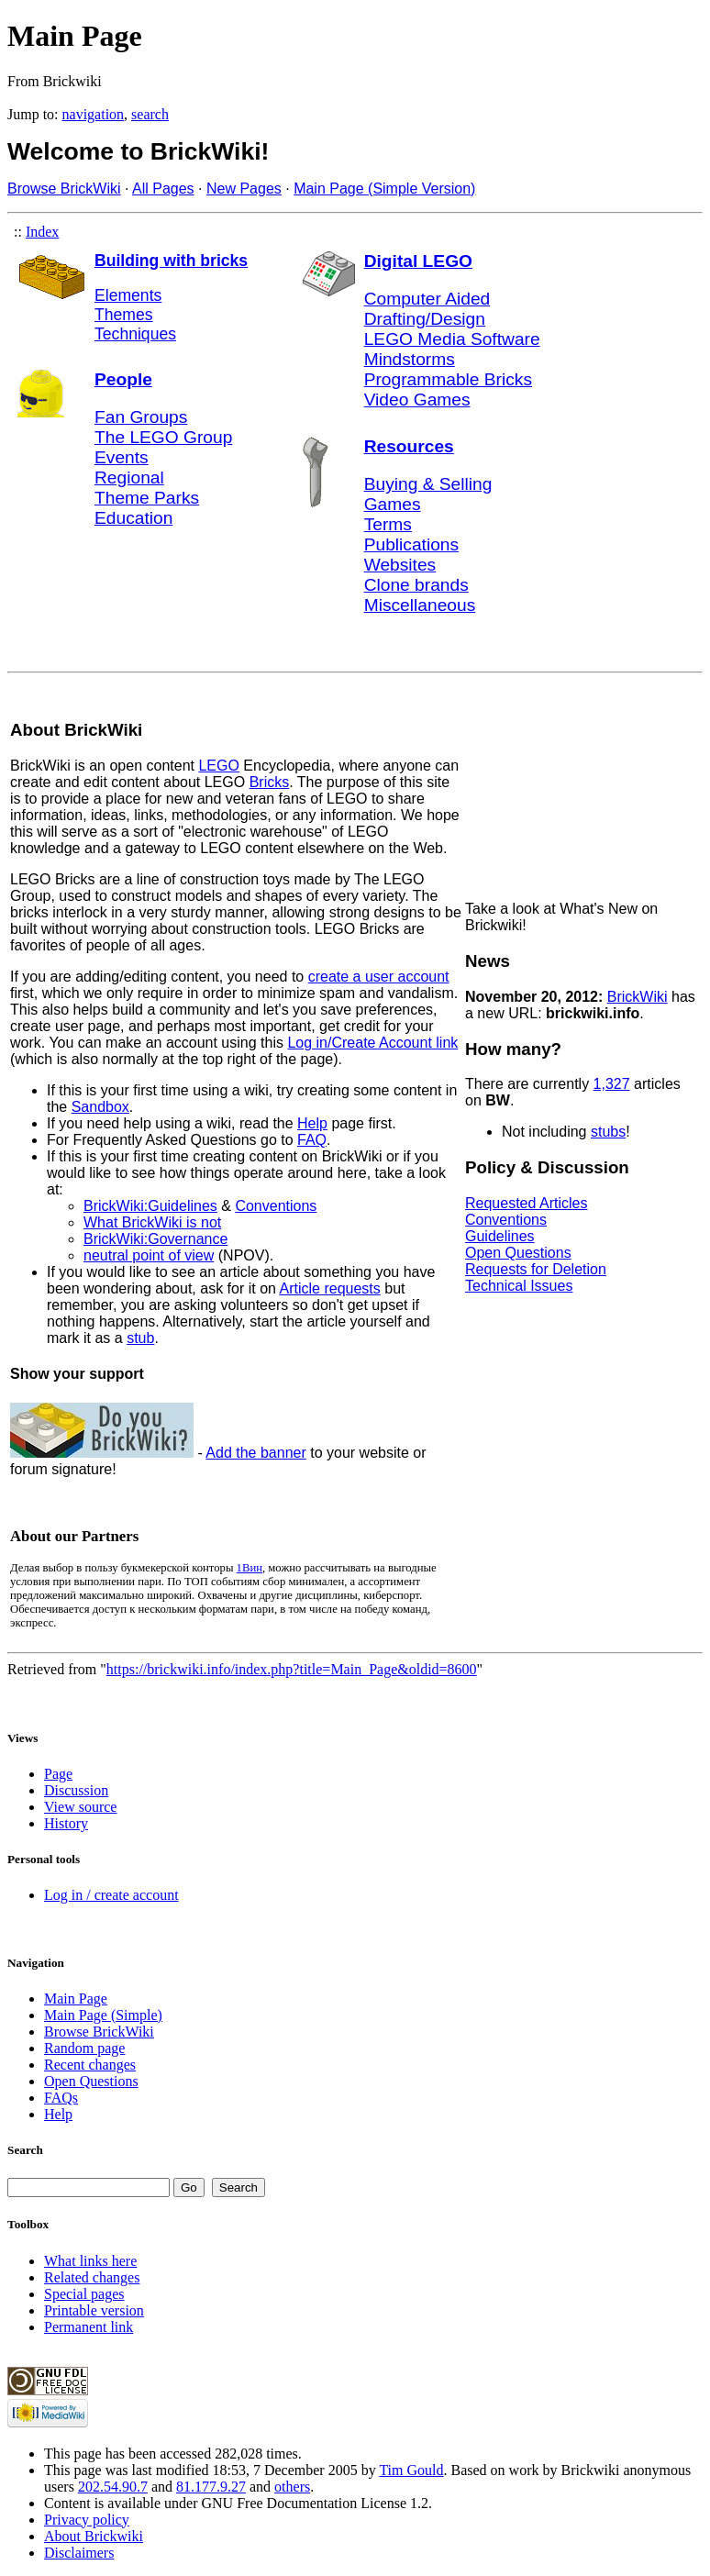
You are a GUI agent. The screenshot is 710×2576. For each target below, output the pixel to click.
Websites (400, 564)
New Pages (244, 188)
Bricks (270, 782)
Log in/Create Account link (372, 1042)
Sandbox (100, 1107)
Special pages (84, 2294)
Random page (84, 2048)
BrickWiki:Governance (155, 1239)
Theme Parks (146, 497)
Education (133, 517)
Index (42, 231)
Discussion (76, 1790)
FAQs (61, 2097)
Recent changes (90, 2064)
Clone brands (416, 584)
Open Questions (518, 1252)
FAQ (312, 1140)
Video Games (417, 399)
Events (121, 457)
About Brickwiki (93, 2536)
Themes (123, 314)
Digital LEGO (418, 261)
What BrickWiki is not (152, 1222)
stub (140, 1338)
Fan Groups (140, 417)
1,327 (612, 1084)
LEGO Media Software (452, 339)
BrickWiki (637, 997)
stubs (608, 1131)
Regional (129, 477)
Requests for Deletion (535, 1269)
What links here (90, 2261)
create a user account (378, 976)
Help (312, 1123)
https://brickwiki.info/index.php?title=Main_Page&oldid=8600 (291, 1669)
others (292, 2486)
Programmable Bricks (448, 379)
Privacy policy (86, 2519)
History (66, 1823)
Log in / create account (111, 1895)
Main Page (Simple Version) (384, 188)
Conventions (275, 1206)
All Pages (163, 188)
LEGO (218, 765)
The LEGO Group (163, 437)
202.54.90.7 (113, 2486)
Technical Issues (518, 1286)
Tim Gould (411, 2470)
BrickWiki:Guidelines (150, 1206)
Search (25, 2150)
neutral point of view (148, 1255)
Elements (127, 295)
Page (58, 1774)
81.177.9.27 (211, 2486)
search (150, 114)
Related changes (91, 2277)
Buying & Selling (428, 484)
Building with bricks (171, 260)
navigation (93, 114)
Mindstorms (409, 359)
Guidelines (500, 1236)
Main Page (75, 1998)
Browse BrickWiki (64, 188)
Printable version (94, 2310)
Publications (411, 544)
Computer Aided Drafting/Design (427, 308)
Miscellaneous (420, 605)
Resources (409, 446)
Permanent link (88, 2327)
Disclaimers (79, 2552)
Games (392, 504)
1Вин (249, 1567)
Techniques (135, 334)
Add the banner (255, 1452)
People (123, 379)
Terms (388, 524)
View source (80, 1807)
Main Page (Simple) (103, 2015)
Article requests (330, 1288)
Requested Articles (526, 1203)
